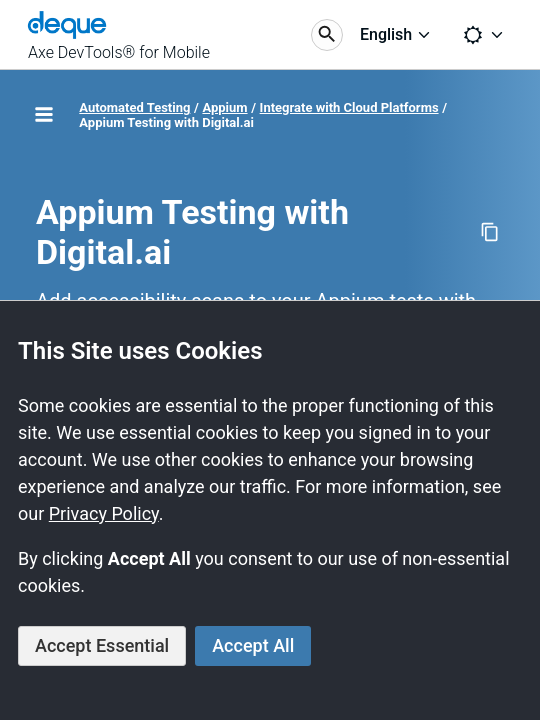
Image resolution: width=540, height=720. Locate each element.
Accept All (253, 645)
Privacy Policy (104, 513)
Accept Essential (102, 645)
